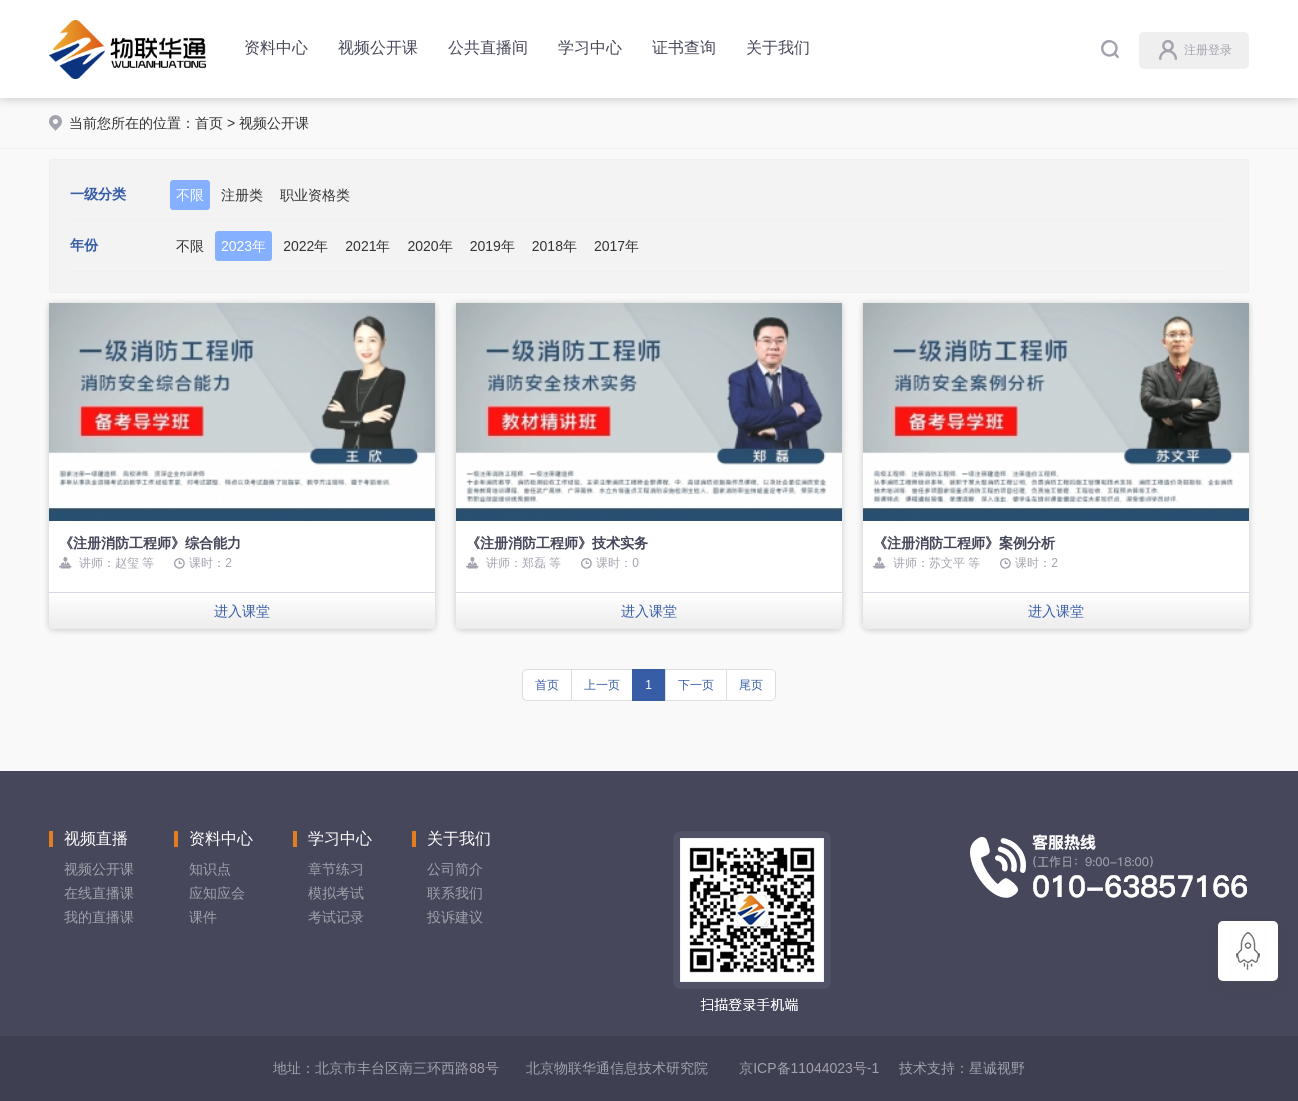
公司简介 (455, 869)
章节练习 (336, 869)
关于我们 (778, 47)
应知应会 (217, 893)
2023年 (243, 246)
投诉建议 (455, 917)
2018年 (554, 246)
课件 (203, 917)
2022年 (305, 246)
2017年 (616, 246)
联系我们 (455, 893)
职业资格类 (315, 195)
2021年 (367, 246)
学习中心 (590, 47)
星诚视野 (997, 1068)
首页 (209, 123)
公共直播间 (488, 47)
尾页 (751, 685)
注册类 (242, 195)
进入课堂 (242, 611)
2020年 (429, 246)
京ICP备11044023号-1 (809, 1068)
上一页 (602, 685)
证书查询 (684, 47)
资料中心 (276, 47)
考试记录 (336, 917)
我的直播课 (99, 917)
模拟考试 (336, 893)
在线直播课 (99, 893)
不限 (190, 195)
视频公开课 (378, 47)
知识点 (210, 869)
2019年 (492, 246)
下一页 (696, 685)
